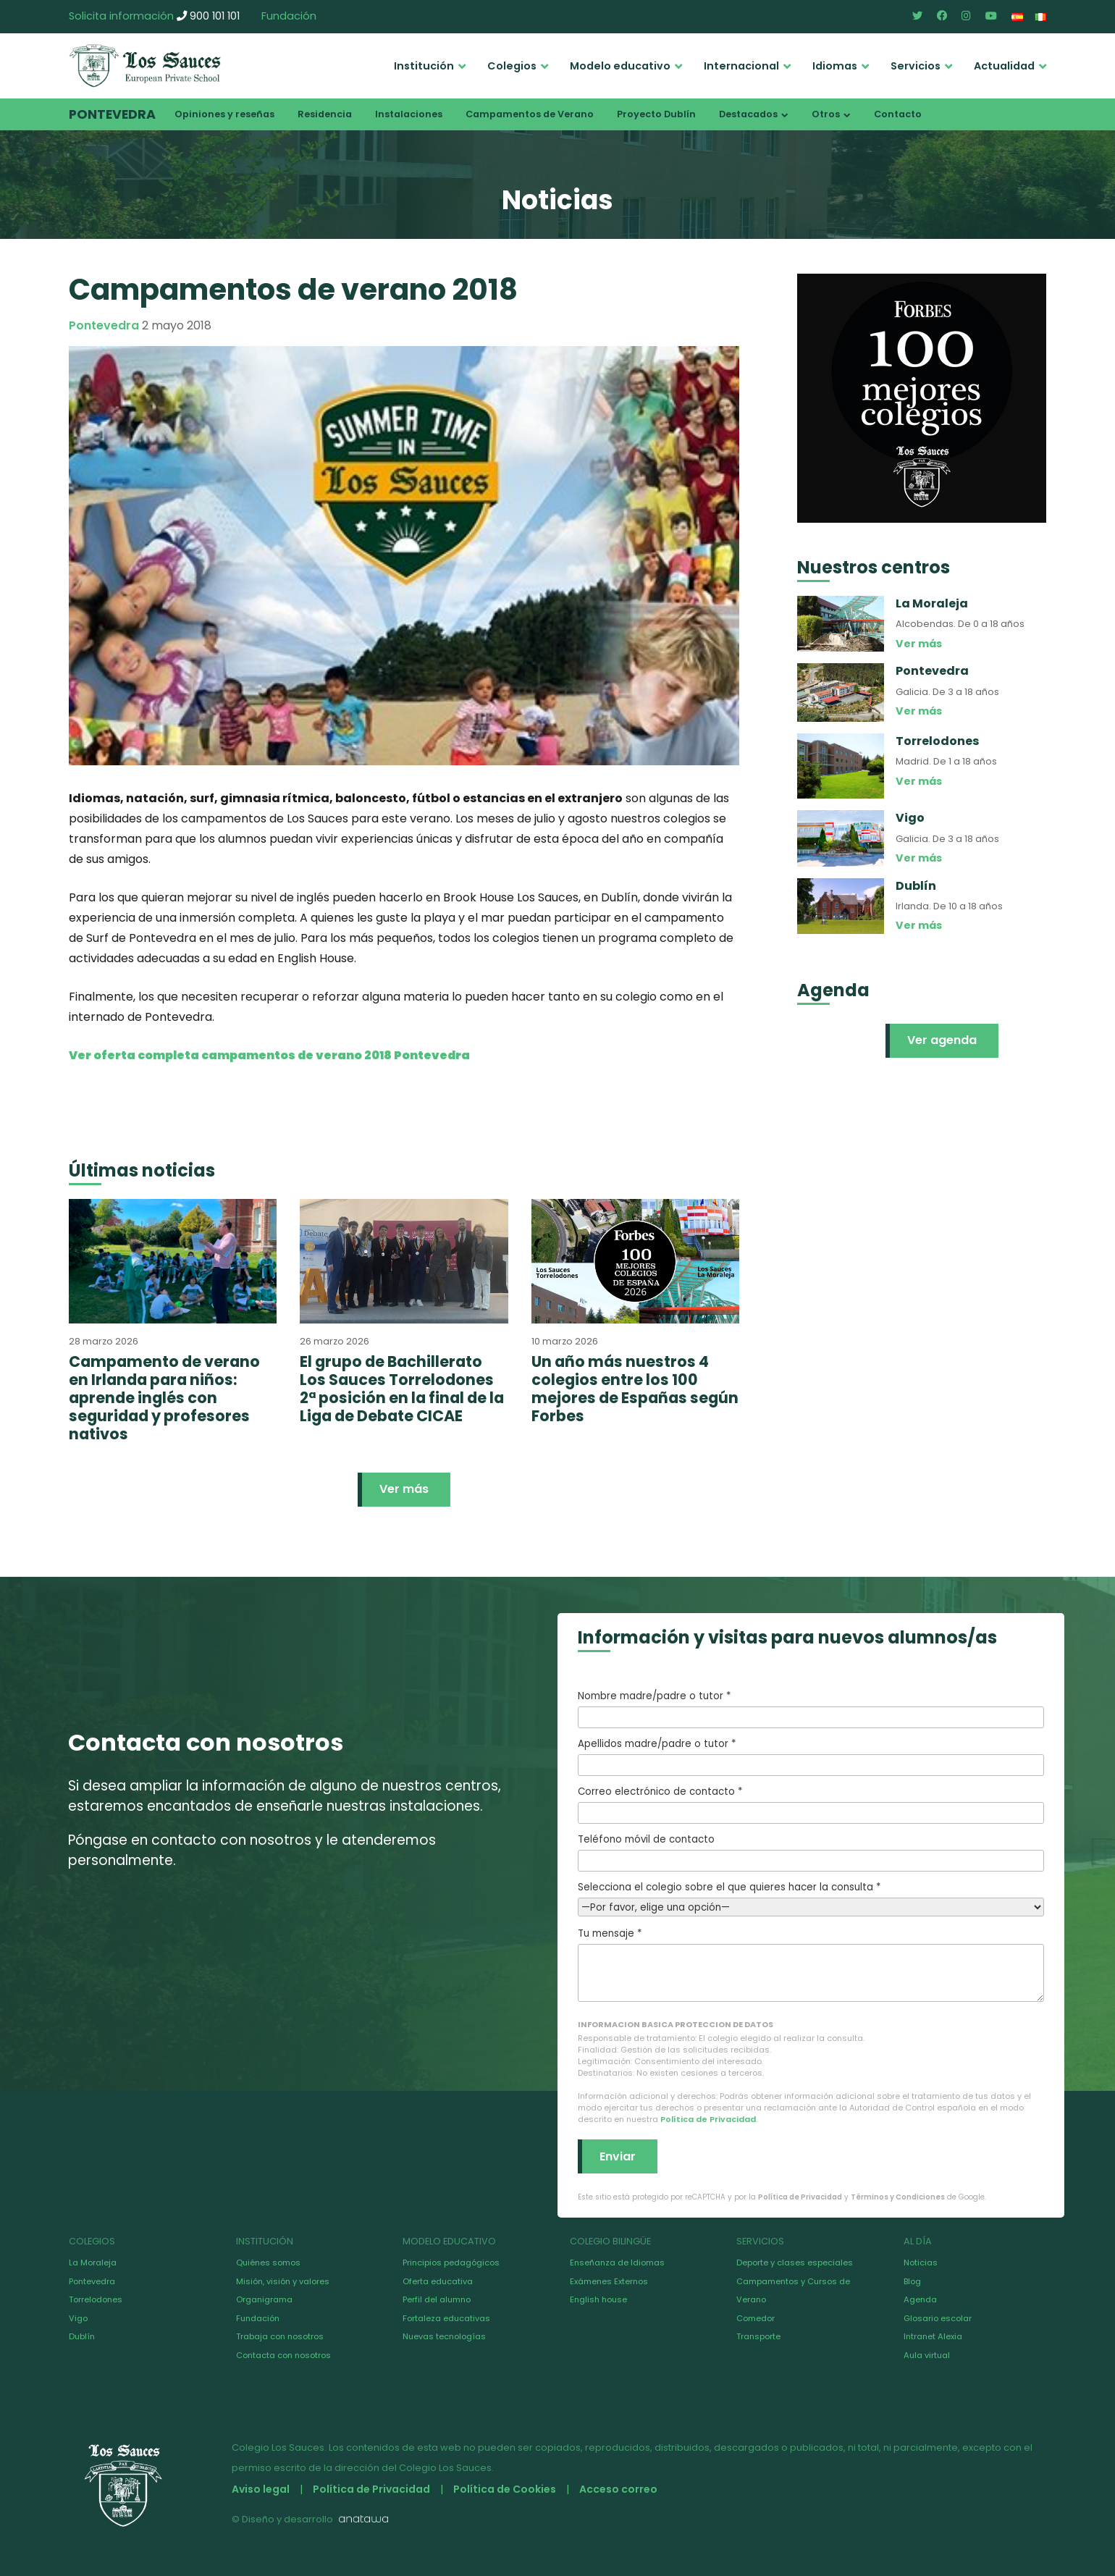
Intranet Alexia (933, 2336)
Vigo (78, 2318)
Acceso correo (618, 2489)
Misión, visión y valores (282, 2281)
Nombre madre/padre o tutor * (811, 1708)
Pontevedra (112, 114)
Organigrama (264, 2299)
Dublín (82, 2336)
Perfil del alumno (437, 2299)
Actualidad (1004, 66)
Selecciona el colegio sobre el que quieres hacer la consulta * (811, 1897)
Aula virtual (927, 2355)
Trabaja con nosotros (280, 2336)
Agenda (920, 2299)
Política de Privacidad (708, 2119)
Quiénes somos (268, 2262)
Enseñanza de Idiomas (617, 2262)
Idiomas (834, 66)
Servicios (916, 66)
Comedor (755, 2318)
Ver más (404, 1489)
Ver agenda (942, 1040)
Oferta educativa (438, 2281)
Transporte (758, 2336)
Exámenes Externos (609, 2281)
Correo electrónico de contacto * (811, 1804)
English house (598, 2299)
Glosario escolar (938, 2318)
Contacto (898, 114)
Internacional (741, 66)
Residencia (325, 114)
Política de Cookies (504, 2489)
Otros (826, 114)
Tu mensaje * (811, 1964)
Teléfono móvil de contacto (811, 1852)
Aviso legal (261, 2489)
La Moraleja (93, 2262)
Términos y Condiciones (898, 2197)
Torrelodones (95, 2299)
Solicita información (121, 16)
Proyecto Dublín (656, 114)
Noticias (921, 2262)
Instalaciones (408, 114)
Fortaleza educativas (446, 2318)
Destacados (748, 114)
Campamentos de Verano (530, 114)
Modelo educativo (620, 66)
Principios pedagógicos (451, 2262)
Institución (424, 66)
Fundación (288, 16)
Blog (912, 2281)
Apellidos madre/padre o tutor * (811, 1756)
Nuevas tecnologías (444, 2336)
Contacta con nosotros (283, 2355)
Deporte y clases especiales (794, 2262)
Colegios (512, 66)
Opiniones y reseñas (224, 114)
